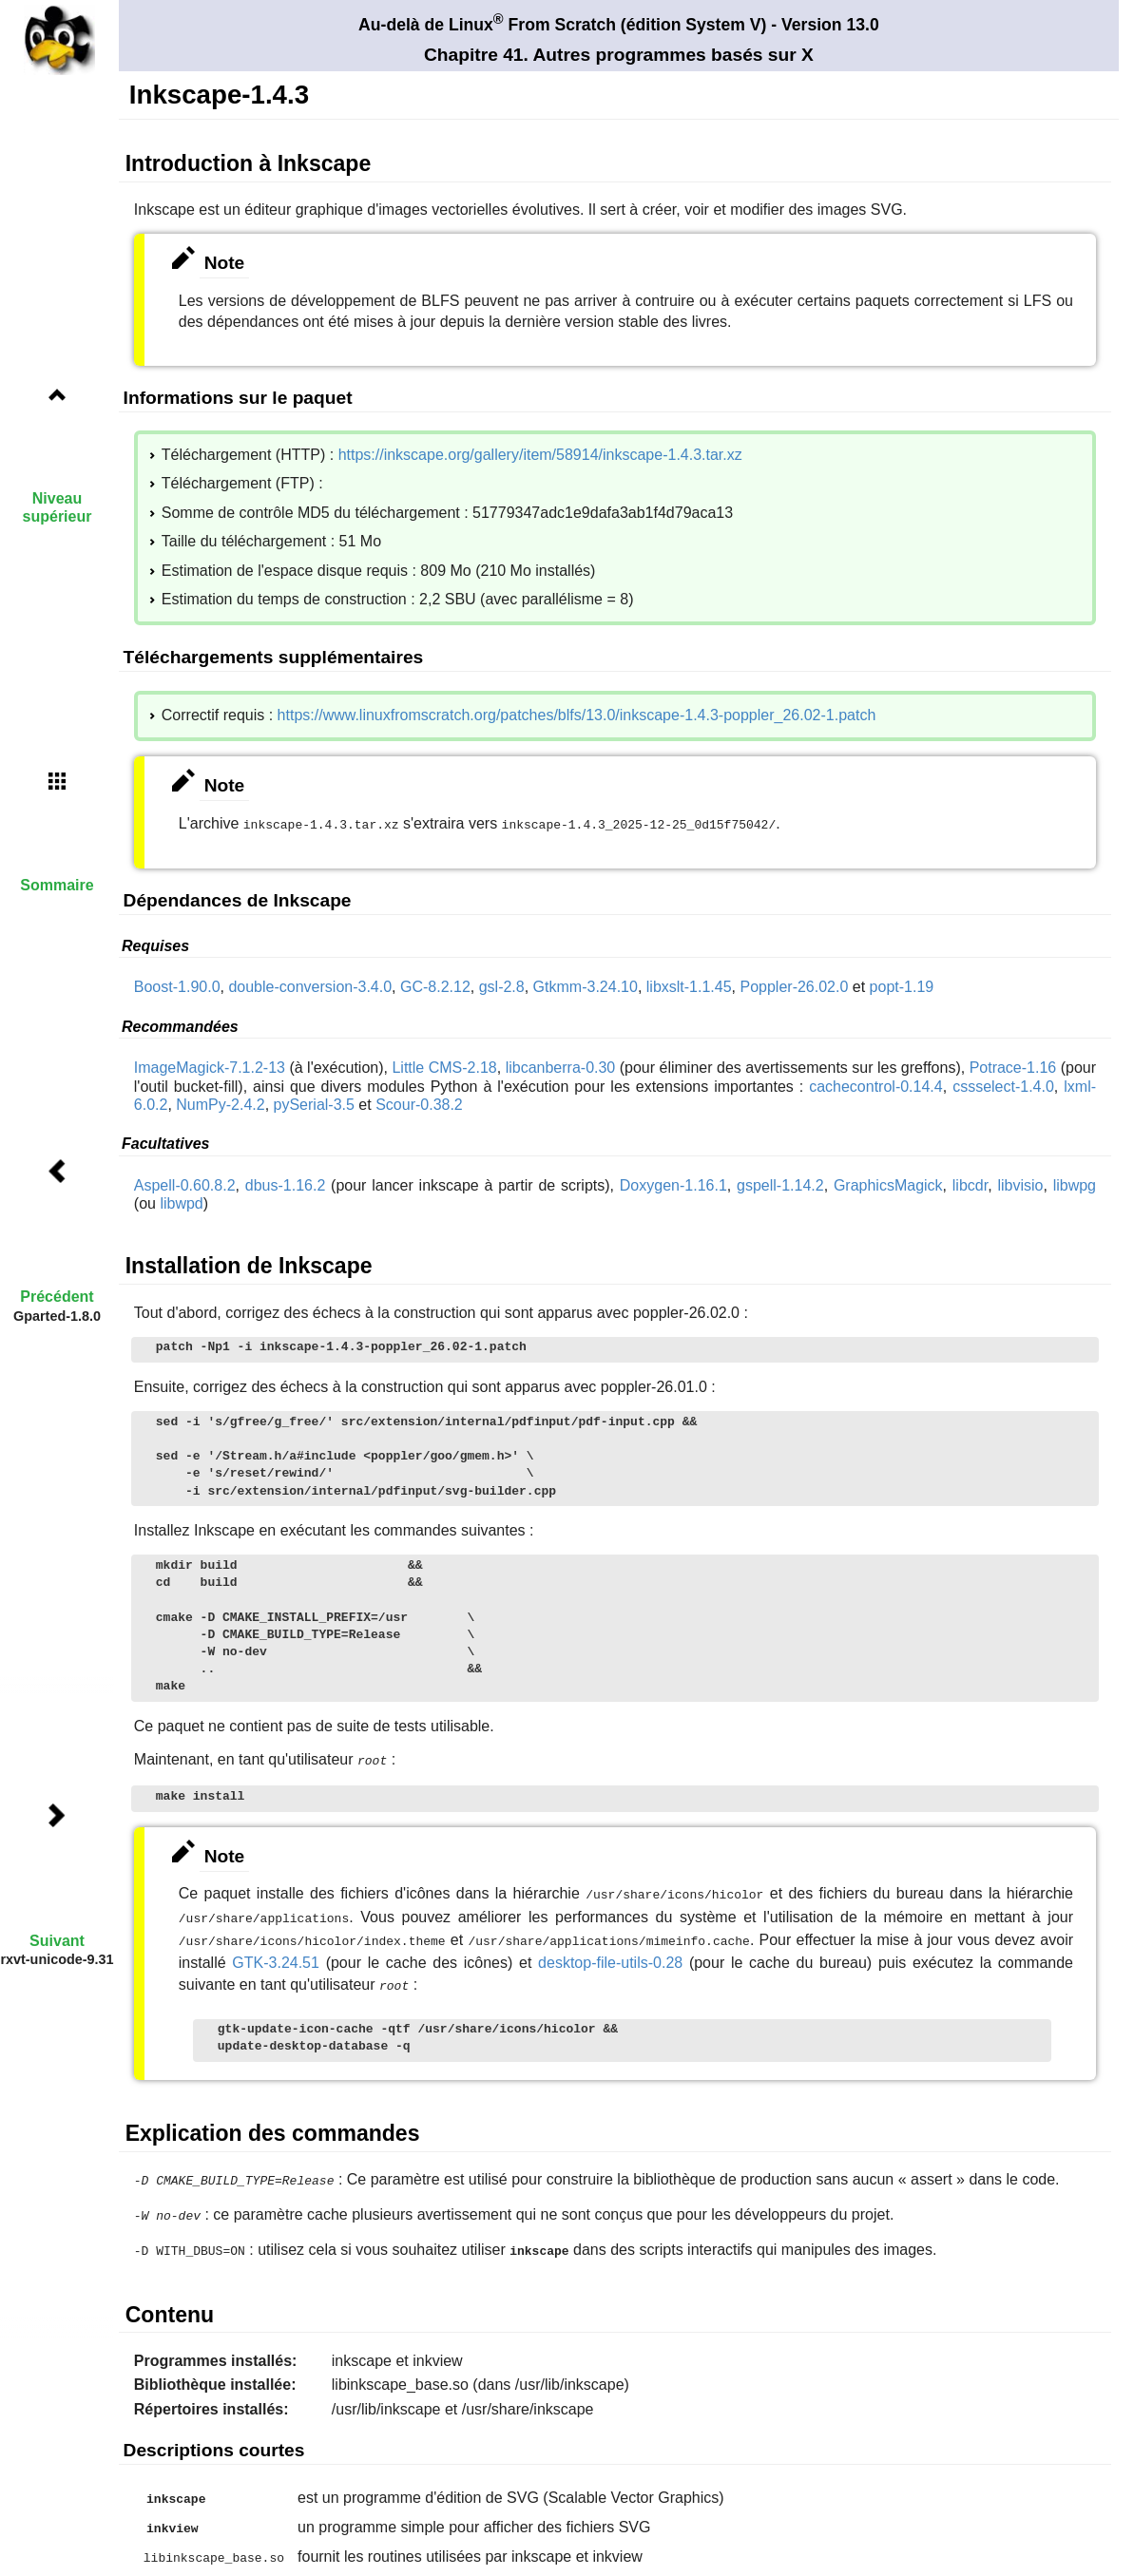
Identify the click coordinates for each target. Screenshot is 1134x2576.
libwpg (1074, 1183)
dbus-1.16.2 (285, 1183)
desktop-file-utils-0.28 (610, 1954)
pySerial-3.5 (314, 1103)
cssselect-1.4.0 (1003, 1085)
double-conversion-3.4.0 (310, 985)
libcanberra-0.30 (561, 1066)
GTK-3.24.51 (275, 1954)
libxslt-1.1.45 (689, 985)
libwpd (181, 1201)
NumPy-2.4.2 (220, 1103)
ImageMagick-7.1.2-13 (209, 1066)
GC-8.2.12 (435, 985)
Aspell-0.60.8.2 (185, 1183)
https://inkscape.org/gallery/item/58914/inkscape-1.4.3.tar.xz (540, 455)
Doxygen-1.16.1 (673, 1183)
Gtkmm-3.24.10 (585, 985)
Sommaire (56, 885)
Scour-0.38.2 (419, 1103)
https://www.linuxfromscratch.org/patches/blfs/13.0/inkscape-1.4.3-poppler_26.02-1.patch (577, 715)
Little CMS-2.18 (444, 1066)
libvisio (1020, 1183)
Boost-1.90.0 (177, 985)
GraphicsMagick (888, 1183)
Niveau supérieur (57, 507)
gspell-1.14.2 (780, 1183)
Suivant (57, 1941)
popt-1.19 (902, 985)
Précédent (56, 1296)
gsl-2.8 (502, 985)
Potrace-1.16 (1013, 1066)
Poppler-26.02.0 (794, 985)
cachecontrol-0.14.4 (876, 1085)
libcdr (970, 1183)
